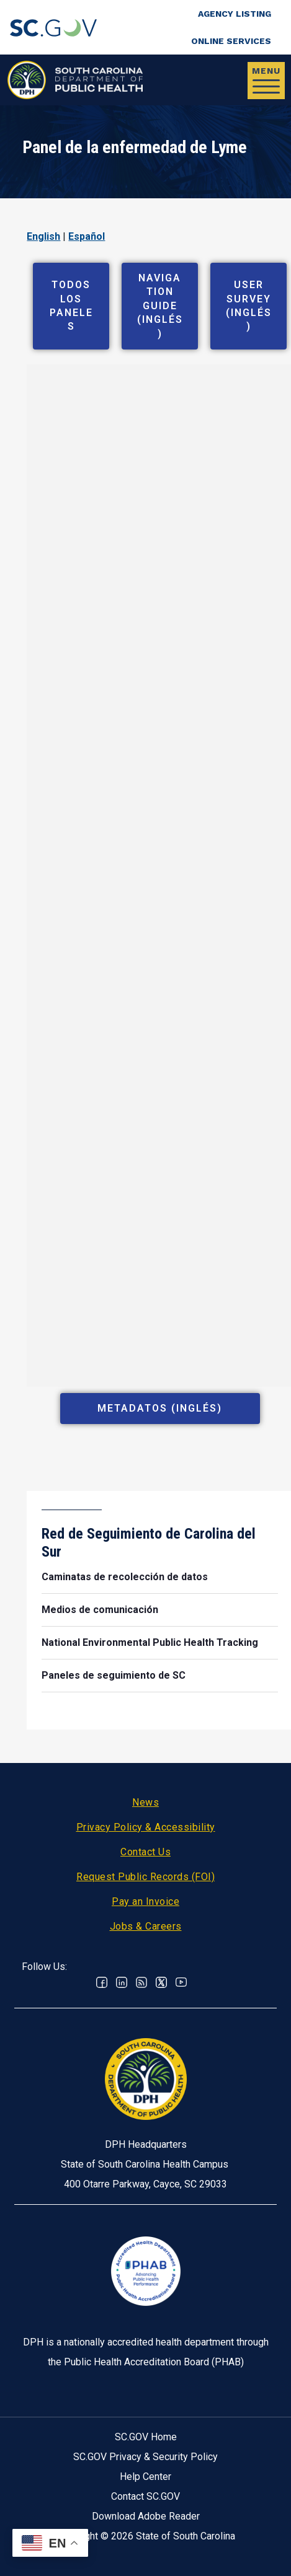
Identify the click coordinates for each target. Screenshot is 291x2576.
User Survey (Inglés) (249, 305)
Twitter (161, 1982)
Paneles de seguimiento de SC (114, 1675)
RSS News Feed (141, 1982)
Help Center (145, 2476)
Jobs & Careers (146, 1926)
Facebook (101, 1982)
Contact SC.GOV (145, 2496)
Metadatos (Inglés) (159, 1408)
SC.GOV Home (146, 2437)
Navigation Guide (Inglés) (160, 306)
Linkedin (121, 1982)
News (145, 1802)
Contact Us (145, 1852)
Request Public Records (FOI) (145, 1877)
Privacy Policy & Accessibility (145, 1827)
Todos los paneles (71, 305)
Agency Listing (234, 14)
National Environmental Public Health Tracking (150, 1642)
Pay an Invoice (145, 1901)
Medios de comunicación (100, 1609)
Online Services (231, 41)
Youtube (181, 1982)
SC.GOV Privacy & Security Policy (145, 2457)
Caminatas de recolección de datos (125, 1577)
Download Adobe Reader (146, 2516)
